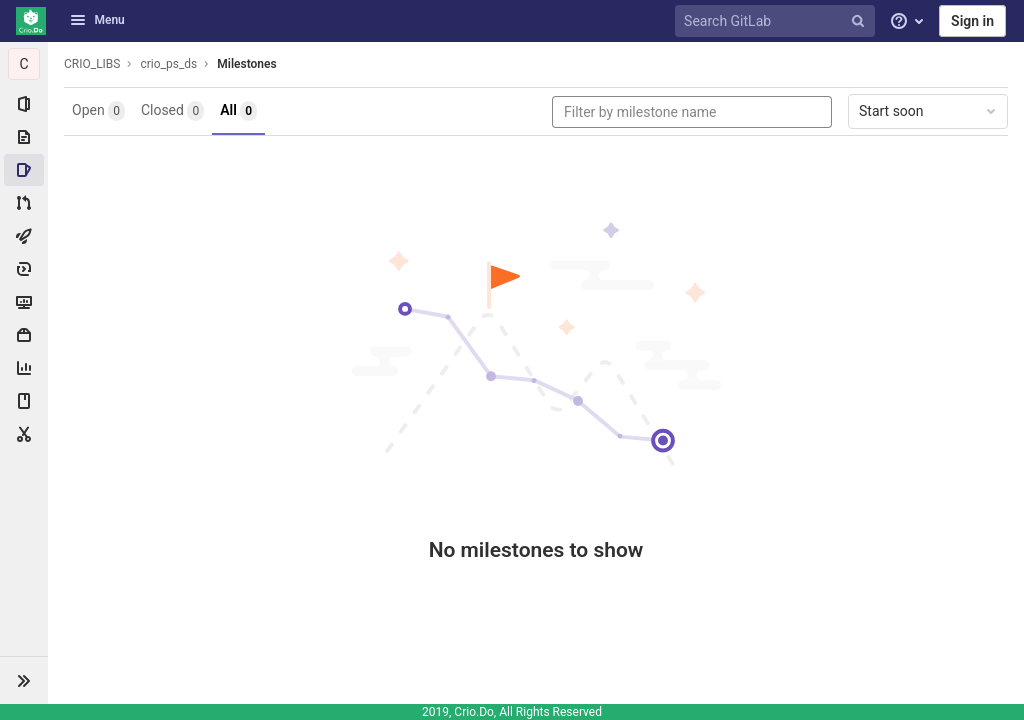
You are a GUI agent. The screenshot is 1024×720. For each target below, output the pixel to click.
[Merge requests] (24, 203)
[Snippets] (24, 434)
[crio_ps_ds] (24, 64)
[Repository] (24, 137)
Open (98, 111)
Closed (172, 111)
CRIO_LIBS (92, 64)
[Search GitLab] (778, 21)
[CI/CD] (24, 236)
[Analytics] (24, 368)
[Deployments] (24, 269)
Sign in (972, 21)
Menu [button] (97, 20)
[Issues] (24, 170)
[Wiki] (24, 401)
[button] (24, 680)
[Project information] (24, 104)
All (238, 111)
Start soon (929, 111)
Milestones (246, 64)
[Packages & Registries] (24, 335)
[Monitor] (24, 302)
